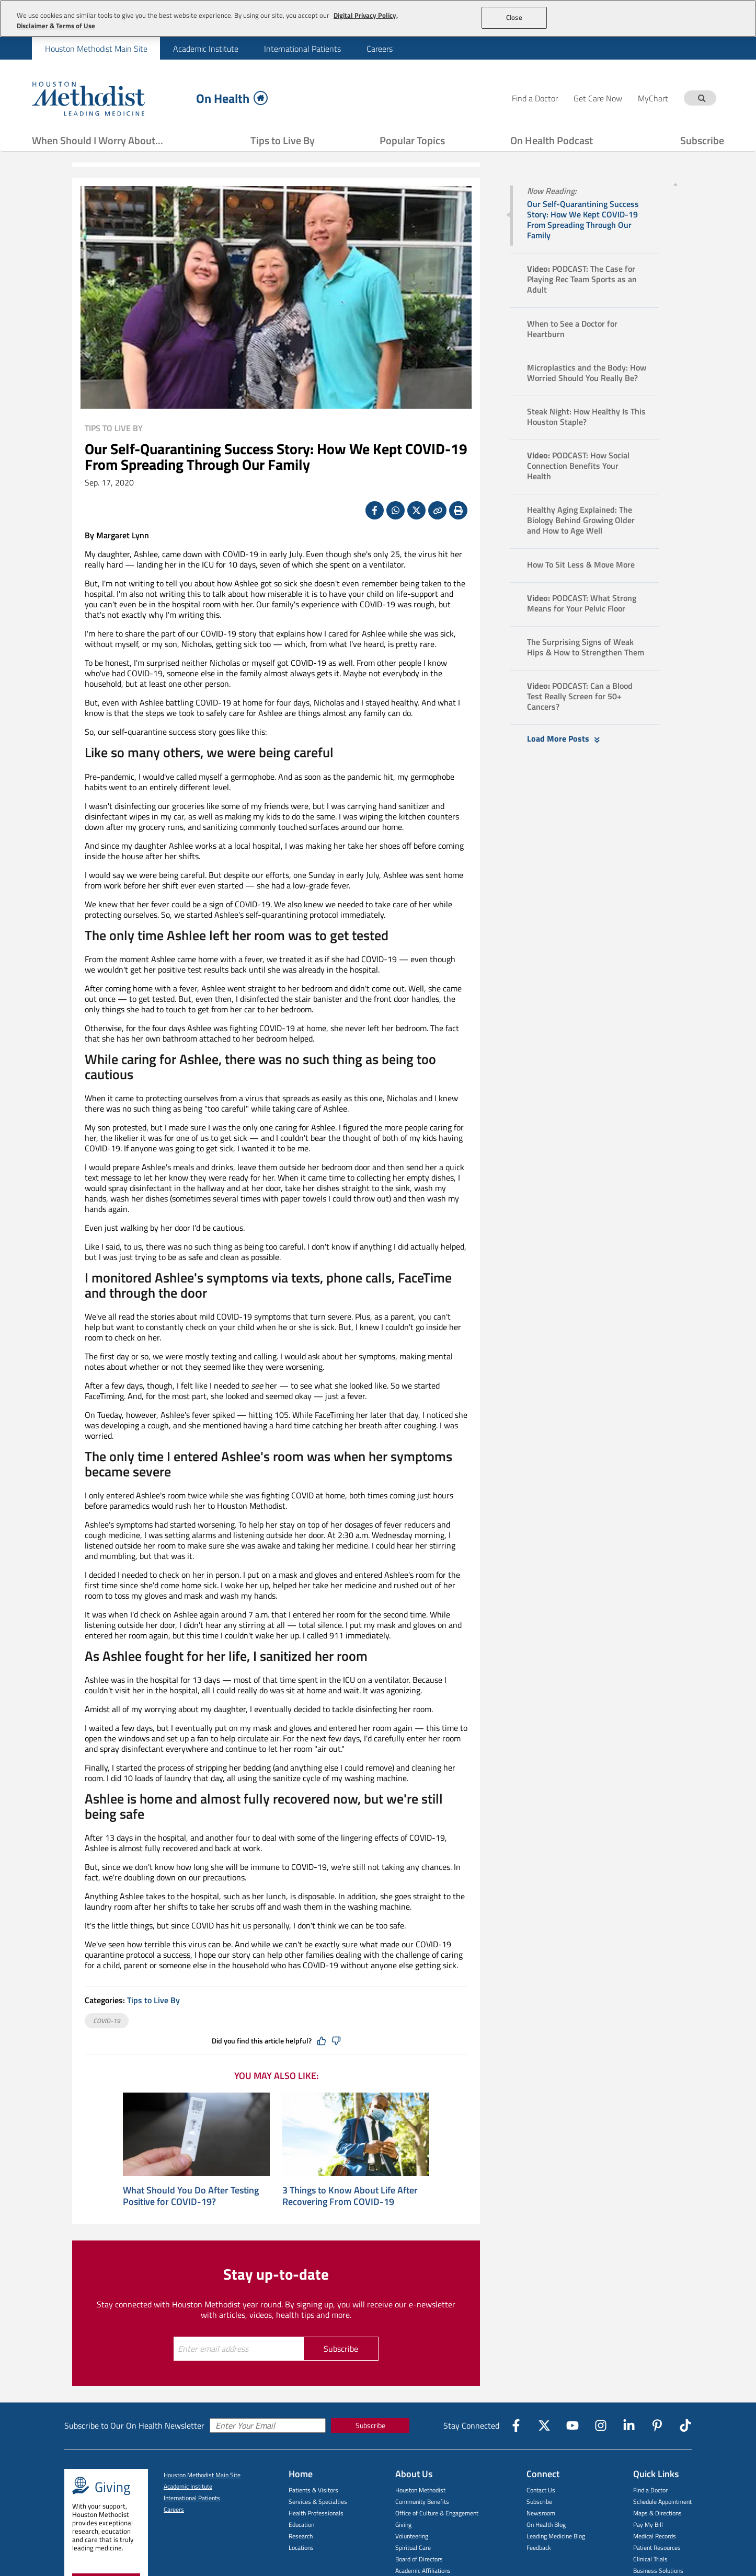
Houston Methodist (420, 2490)
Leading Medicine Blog (555, 2536)
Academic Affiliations (423, 2570)
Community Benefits (422, 2501)
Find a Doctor (650, 2490)
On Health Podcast (551, 140)
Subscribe (702, 140)
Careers (379, 48)
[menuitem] (96, 48)
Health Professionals (316, 2513)
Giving (403, 2524)
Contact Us (540, 2490)
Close (514, 17)
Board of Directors (419, 2559)
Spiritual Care (413, 2547)
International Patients (302, 48)
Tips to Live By (282, 140)
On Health (232, 98)
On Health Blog (546, 2524)
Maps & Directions (657, 2513)
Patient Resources (657, 2547)
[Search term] (701, 98)
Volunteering (411, 2536)
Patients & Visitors (313, 2490)
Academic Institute (205, 48)
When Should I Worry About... (97, 140)
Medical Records (654, 2536)
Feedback (538, 2547)
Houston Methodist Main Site (96, 48)
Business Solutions (658, 2570)
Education (301, 2524)
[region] (378, 18)
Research (301, 2536)
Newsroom (540, 2513)
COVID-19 (106, 2021)
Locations (301, 2547)
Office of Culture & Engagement (436, 2513)
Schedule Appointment (662, 2501)
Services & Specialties (318, 2501)
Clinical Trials (650, 2559)
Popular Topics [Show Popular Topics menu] (412, 140)
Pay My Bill (648, 2524)
